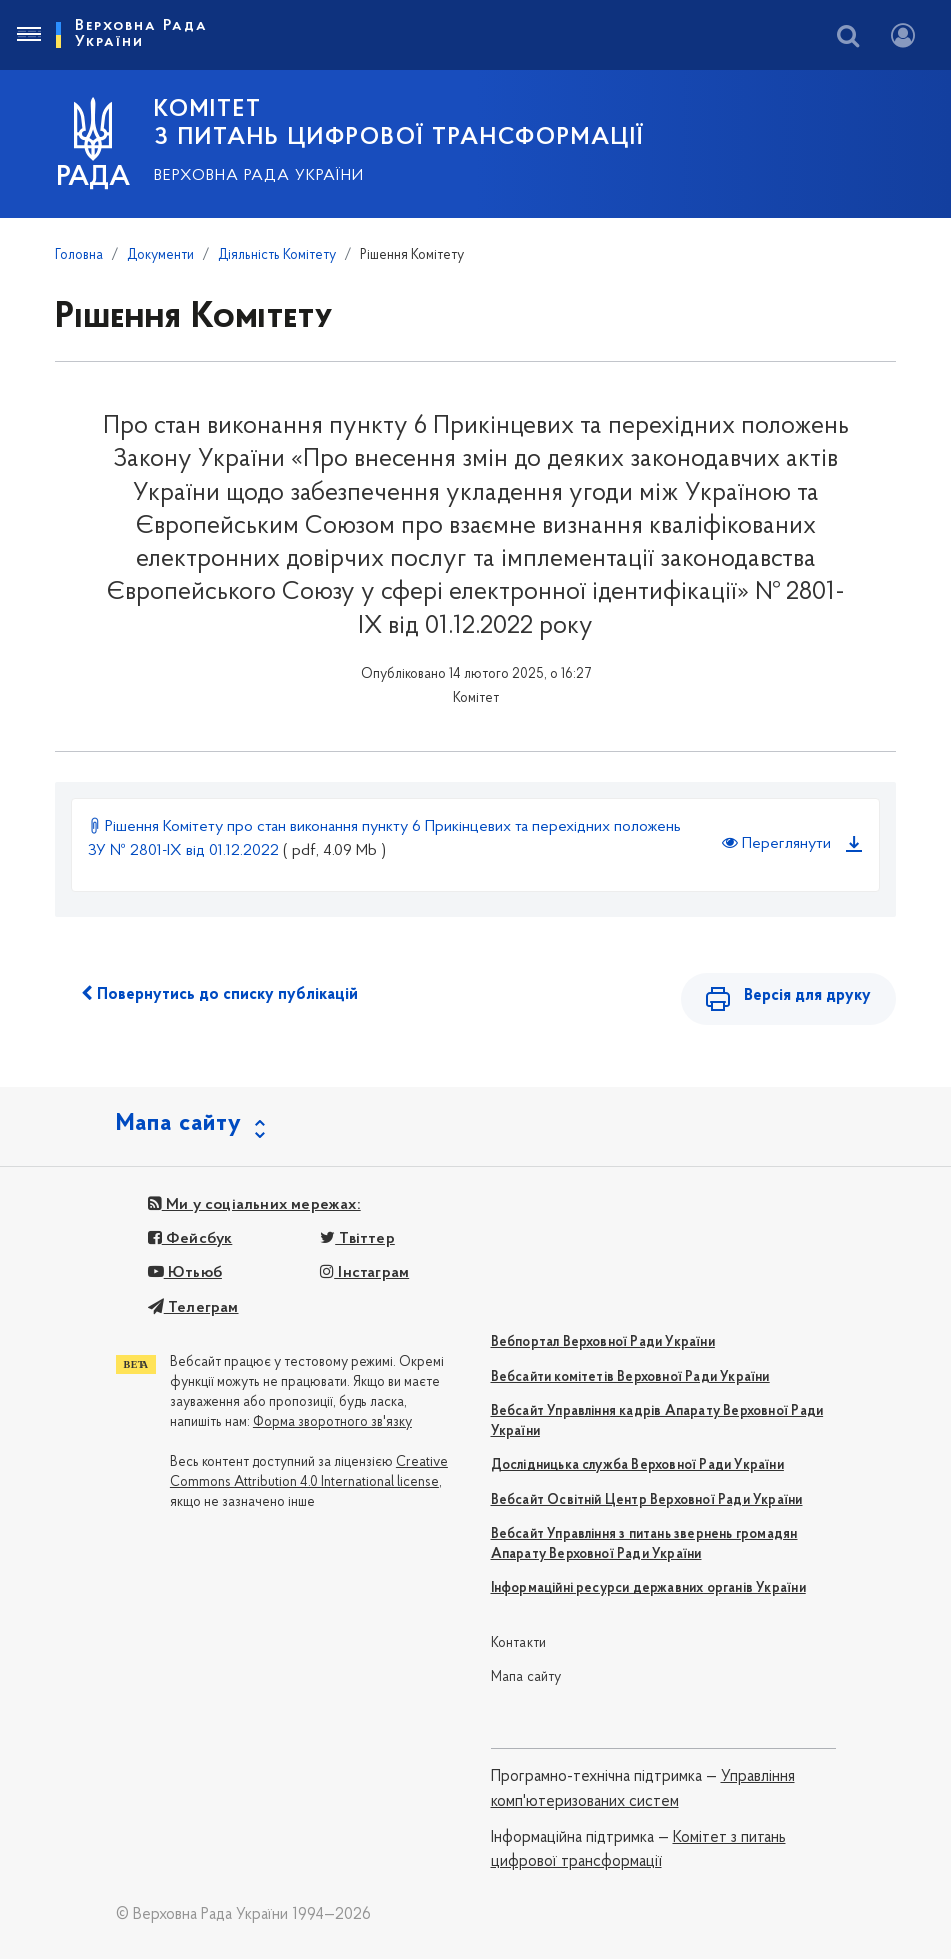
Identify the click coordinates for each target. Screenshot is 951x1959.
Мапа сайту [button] (179, 1124)
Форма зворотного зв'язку (332, 1422)
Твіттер (357, 1239)
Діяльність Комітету (277, 255)
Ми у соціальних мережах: (254, 1205)
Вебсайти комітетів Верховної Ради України (630, 1377)
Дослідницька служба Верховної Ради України (637, 1465)
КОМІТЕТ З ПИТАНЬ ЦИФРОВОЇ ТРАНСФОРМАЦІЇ (399, 124)
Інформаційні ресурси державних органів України (648, 1588)
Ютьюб (185, 1273)
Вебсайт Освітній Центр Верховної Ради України (647, 1500)
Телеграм (193, 1308)
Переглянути (776, 843)
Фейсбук (190, 1239)
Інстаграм (364, 1273)
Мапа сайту (526, 1677)
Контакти (519, 1643)
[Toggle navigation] (28, 35)
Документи (160, 255)
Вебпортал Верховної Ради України (603, 1342)
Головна (79, 255)
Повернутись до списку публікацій (219, 994)
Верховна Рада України (259, 176)
